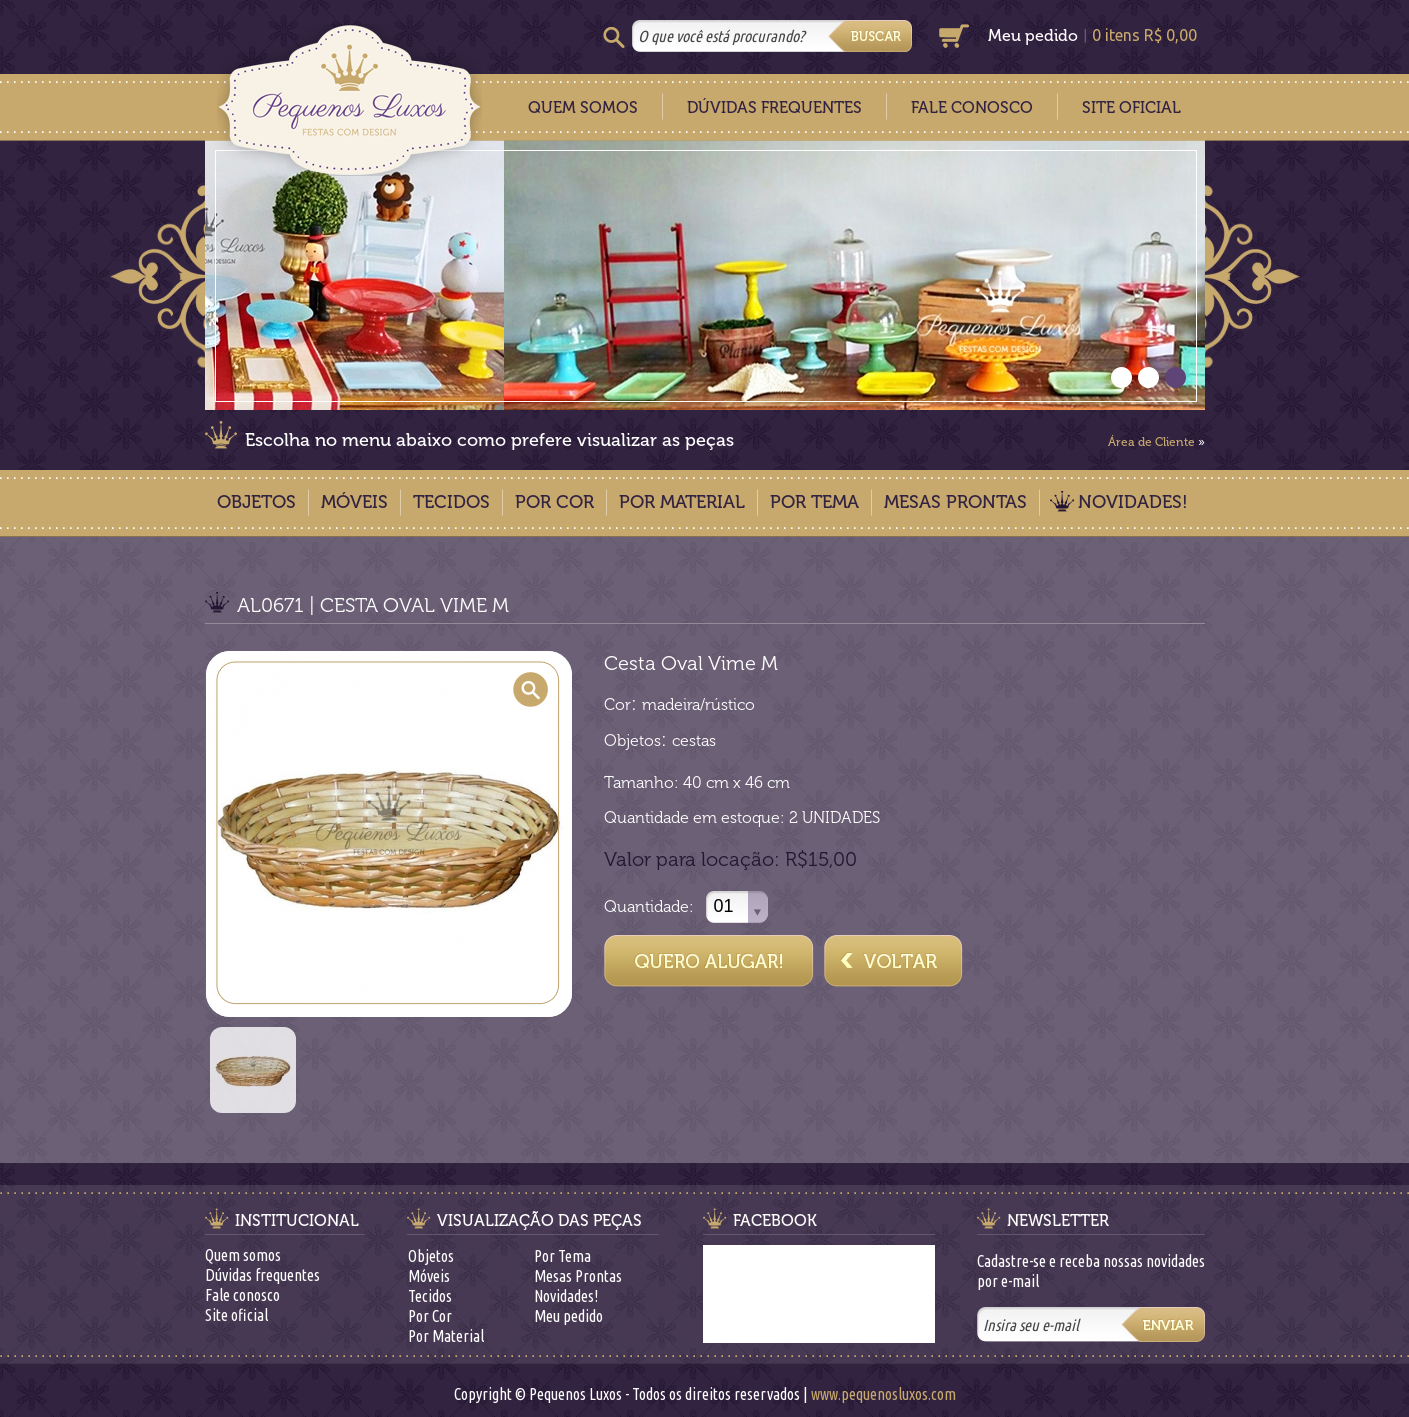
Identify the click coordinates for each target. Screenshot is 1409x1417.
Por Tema (814, 502)
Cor (617, 704)
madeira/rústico (698, 704)
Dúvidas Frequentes (774, 107)
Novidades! (1133, 502)
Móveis (354, 502)
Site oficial (236, 1315)
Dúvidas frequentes (262, 1275)
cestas (694, 740)
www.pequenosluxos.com (883, 1394)
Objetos (256, 502)
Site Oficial (1131, 107)
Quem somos (243, 1255)
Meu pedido (1033, 35)
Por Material (682, 502)
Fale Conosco (972, 107)
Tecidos (451, 502)
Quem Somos (583, 107)
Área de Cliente (1151, 442)
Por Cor (554, 502)
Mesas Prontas (955, 502)
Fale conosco (242, 1295)
